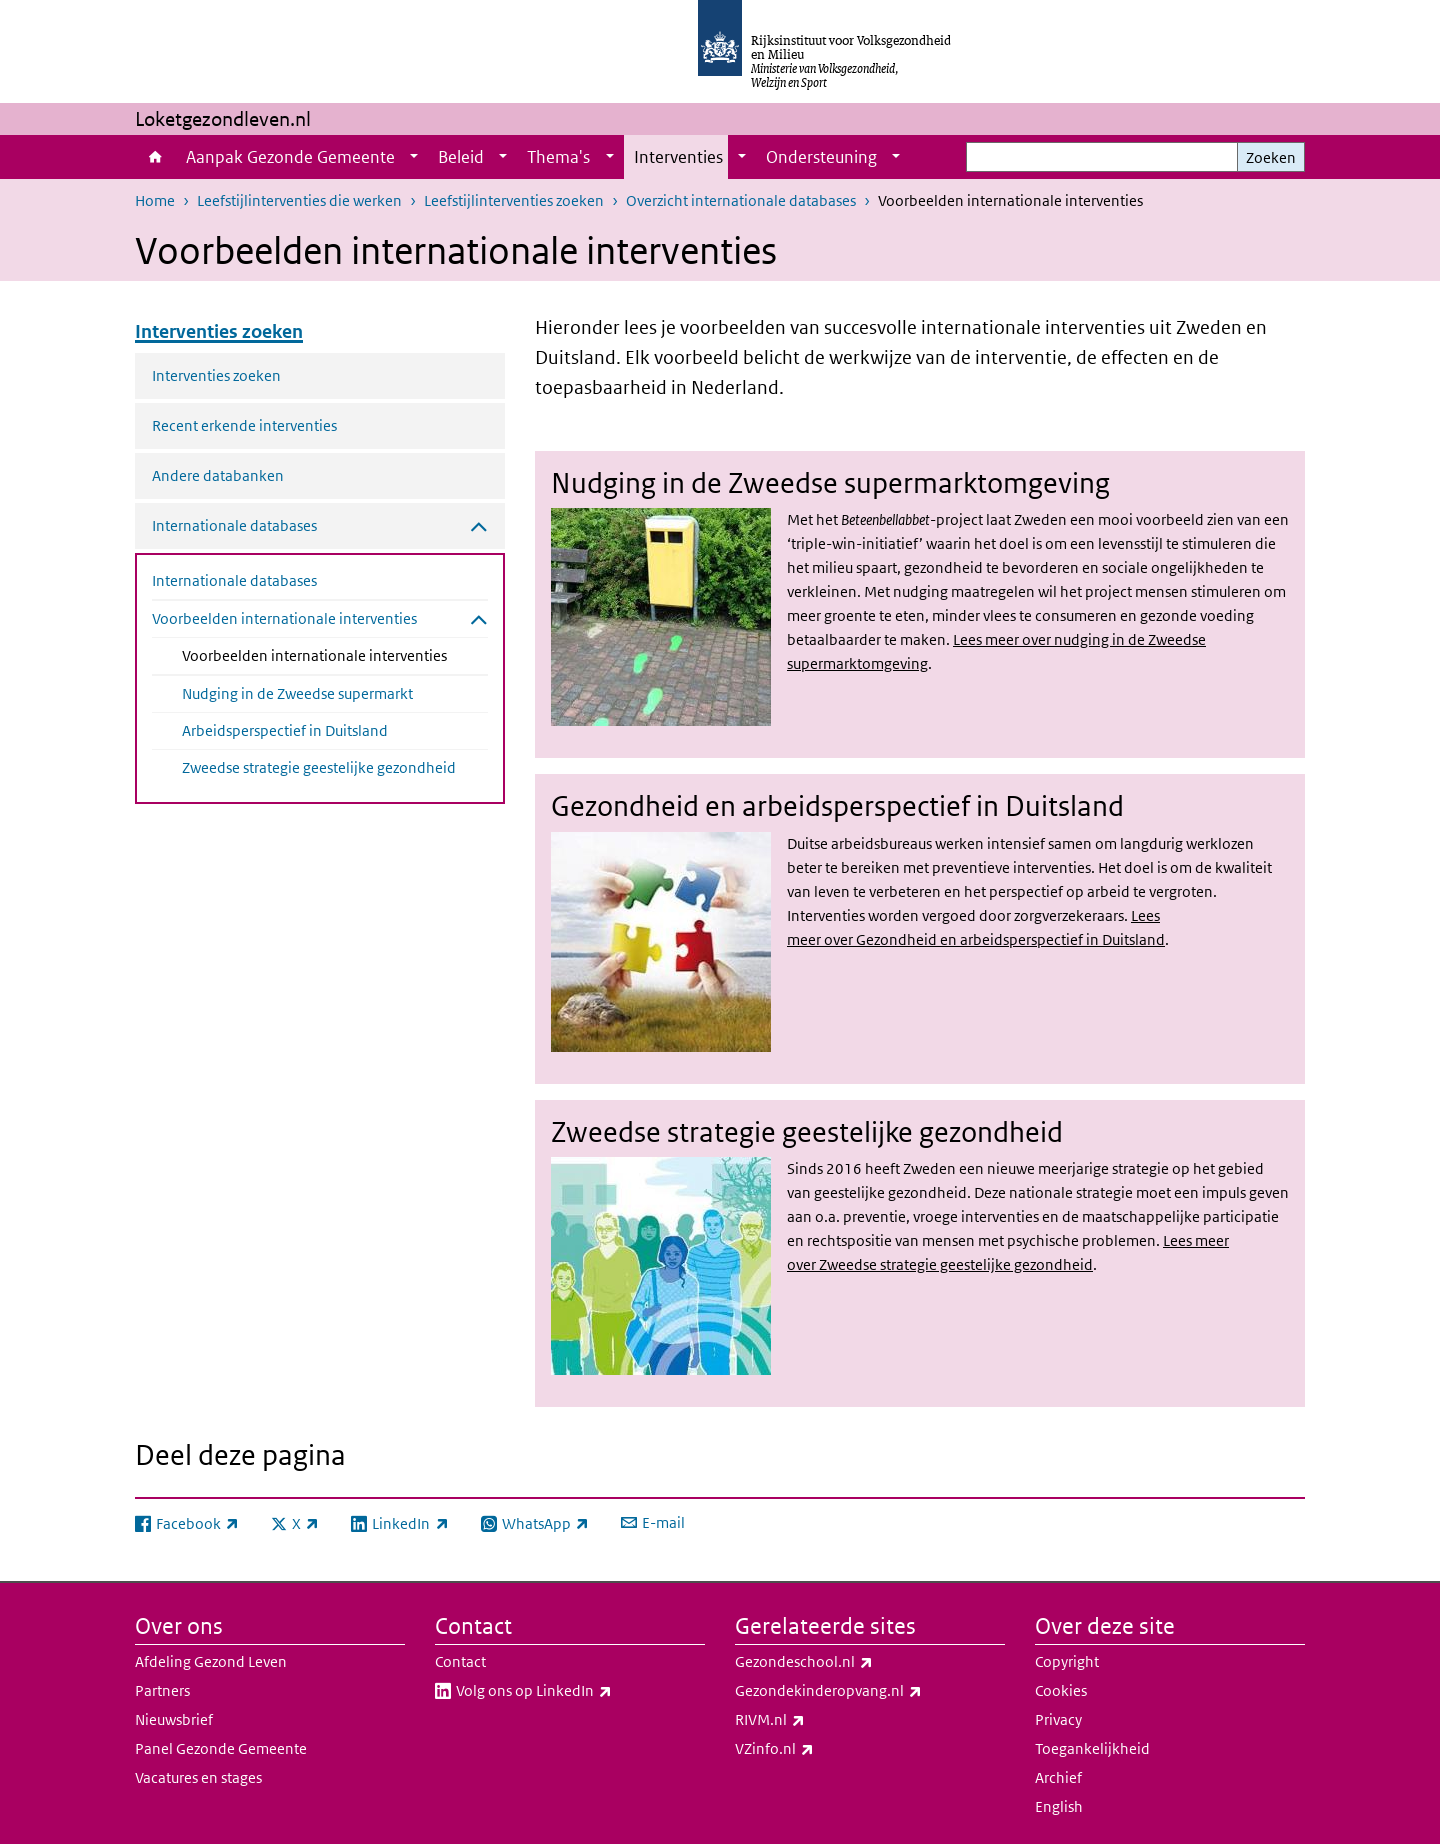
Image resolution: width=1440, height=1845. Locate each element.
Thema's (558, 157)
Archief (1058, 1777)
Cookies (1061, 1690)
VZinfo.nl (818, 1749)
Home (155, 157)
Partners (162, 1690)
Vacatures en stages (198, 1777)
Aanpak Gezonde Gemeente (290, 157)
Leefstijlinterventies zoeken (514, 200)
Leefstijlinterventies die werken (299, 200)
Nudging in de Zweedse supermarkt (297, 693)
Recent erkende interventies (244, 425)
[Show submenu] (414, 157)
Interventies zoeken (216, 375)
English (1059, 1806)
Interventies (678, 157)
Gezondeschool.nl (848, 1662)
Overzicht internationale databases (741, 200)
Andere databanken (218, 475)
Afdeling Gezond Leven (211, 1661)
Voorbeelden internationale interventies (335, 654)
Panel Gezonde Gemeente (221, 1748)
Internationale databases (234, 580)
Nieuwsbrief (174, 1719)
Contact (460, 1661)
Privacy (1058, 1719)
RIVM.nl (814, 1720)
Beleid (461, 157)
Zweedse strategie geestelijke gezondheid (319, 767)
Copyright (1067, 1661)
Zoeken (1271, 157)
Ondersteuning (821, 157)
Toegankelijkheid (1092, 1748)
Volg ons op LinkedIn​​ (578, 1691)
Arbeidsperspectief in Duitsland (285, 730)
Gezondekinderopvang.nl (870, 1691)
